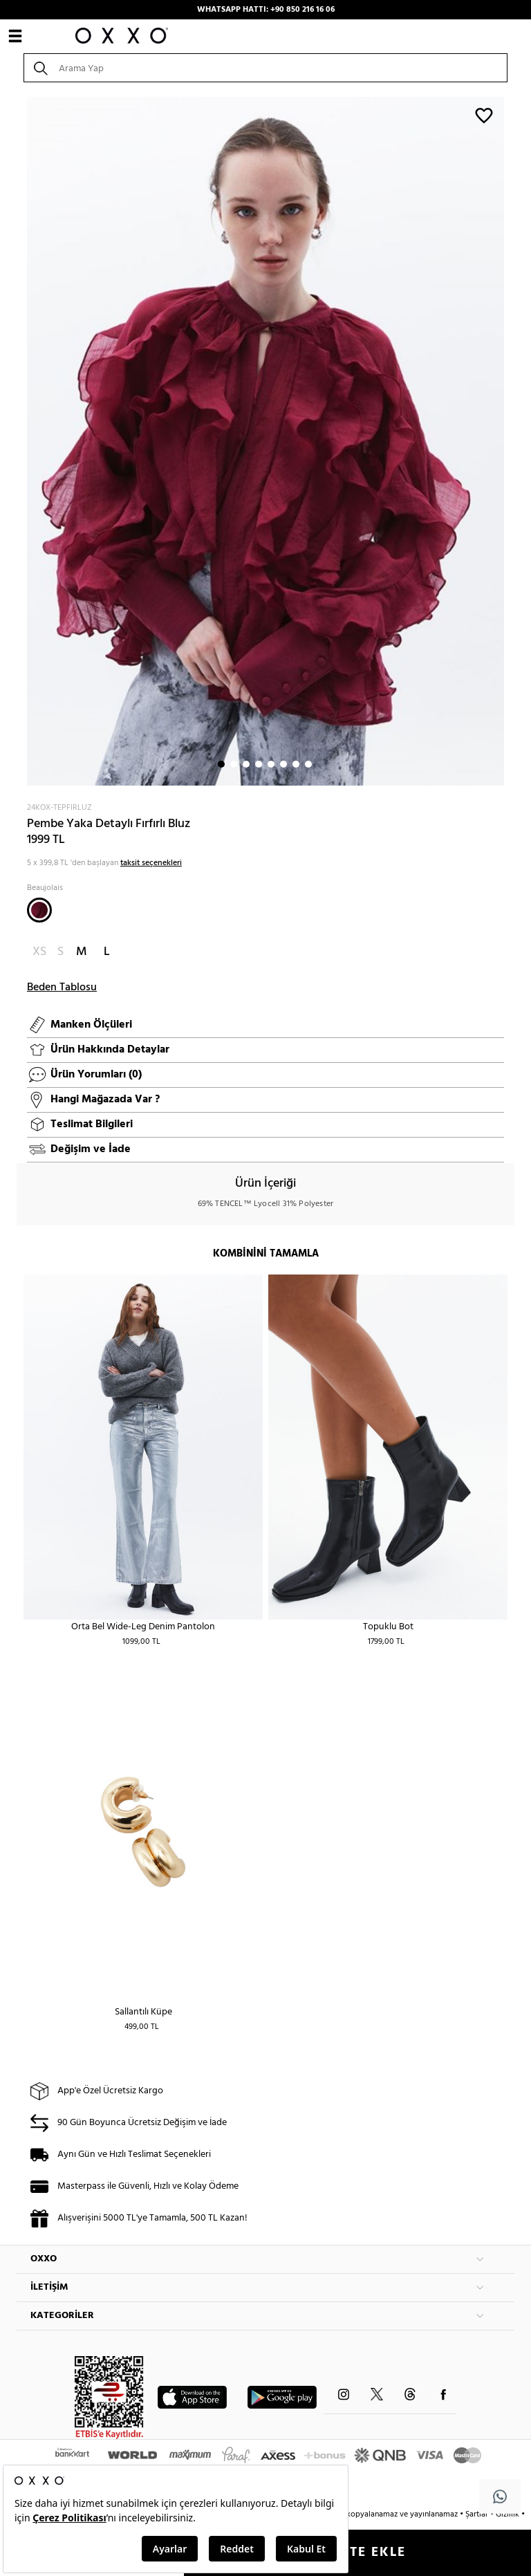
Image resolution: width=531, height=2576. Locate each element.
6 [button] (283, 764)
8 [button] (308, 764)
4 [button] (258, 764)
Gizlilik (508, 2514)
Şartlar (477, 2514)
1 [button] (221, 764)
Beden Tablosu (62, 988)
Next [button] (23, 441)
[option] (265, 441)
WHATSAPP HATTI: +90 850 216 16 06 (266, 10)
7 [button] (295, 764)
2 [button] (233, 764)
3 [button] (246, 764)
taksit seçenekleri (151, 863)
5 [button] (271, 764)
